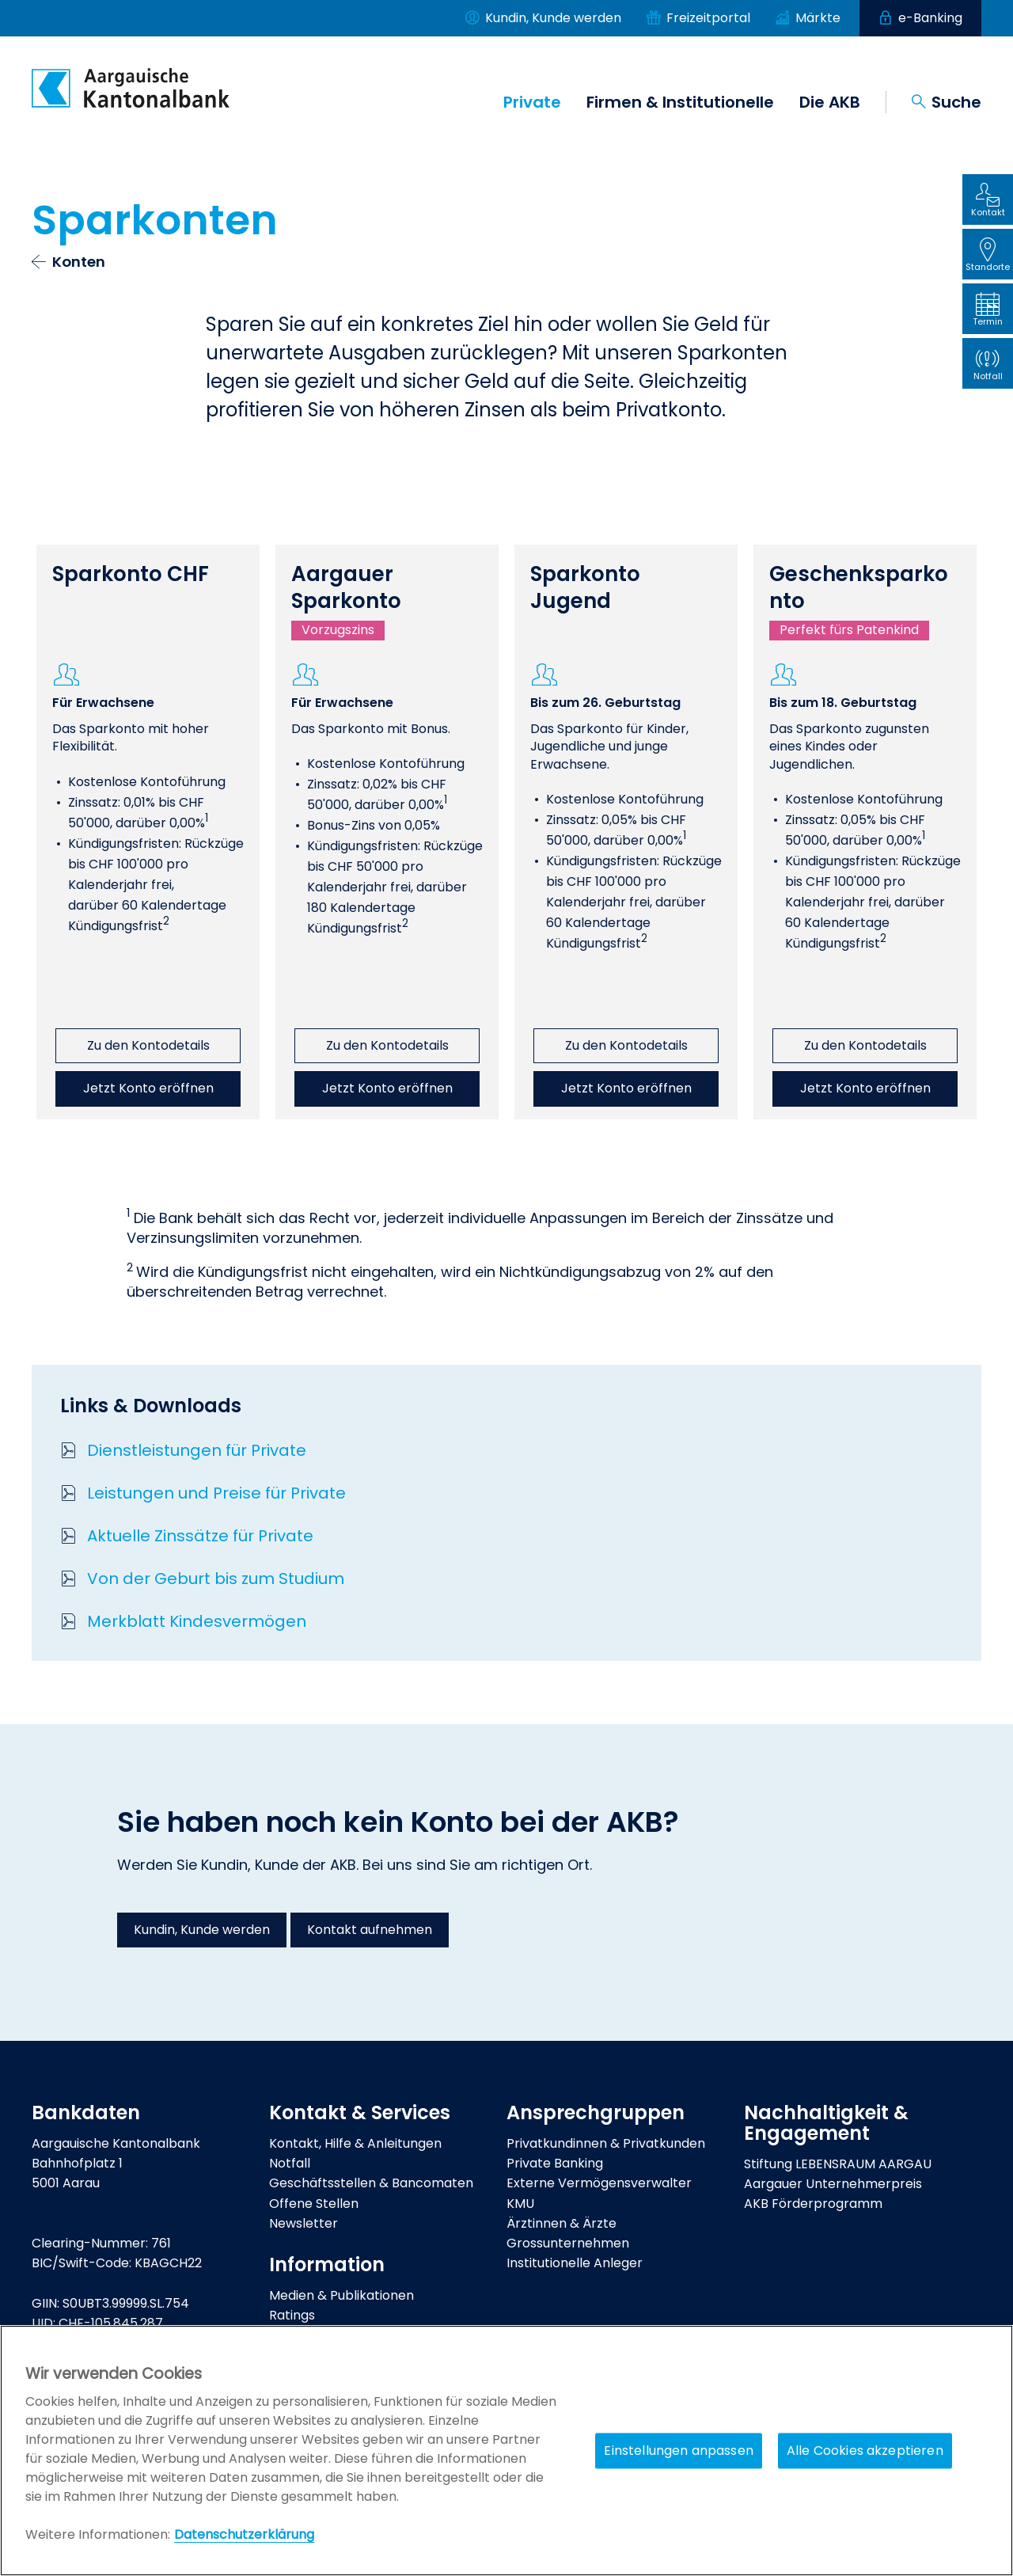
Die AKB (829, 102)
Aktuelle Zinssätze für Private (200, 1536)
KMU (520, 2203)
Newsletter (303, 2223)
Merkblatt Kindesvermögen (196, 1621)
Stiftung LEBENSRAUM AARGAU (837, 2164)
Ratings (292, 2315)
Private (532, 102)
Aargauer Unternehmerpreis (833, 2184)
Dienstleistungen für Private (196, 1450)
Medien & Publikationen (341, 2295)
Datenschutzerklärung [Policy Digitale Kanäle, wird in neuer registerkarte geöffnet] (244, 2534)
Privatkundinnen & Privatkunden (605, 2143)
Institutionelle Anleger (574, 2263)
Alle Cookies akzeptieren (865, 2450)
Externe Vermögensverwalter (599, 2183)
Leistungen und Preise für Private (216, 1493)
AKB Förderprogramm (813, 2203)
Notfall (289, 2163)
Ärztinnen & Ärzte (561, 2223)
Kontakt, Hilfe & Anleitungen (355, 2143)
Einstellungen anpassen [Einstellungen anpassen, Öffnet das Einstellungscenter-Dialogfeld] (678, 2450)
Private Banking (554, 2163)
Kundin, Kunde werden (202, 1930)
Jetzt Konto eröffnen (148, 1088)
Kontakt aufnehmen (369, 1930)
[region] (506, 2450)
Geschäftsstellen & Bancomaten (371, 2183)
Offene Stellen (314, 2203)
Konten (78, 262)
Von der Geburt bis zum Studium (215, 1578)
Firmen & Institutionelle (680, 102)
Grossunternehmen (567, 2243)
